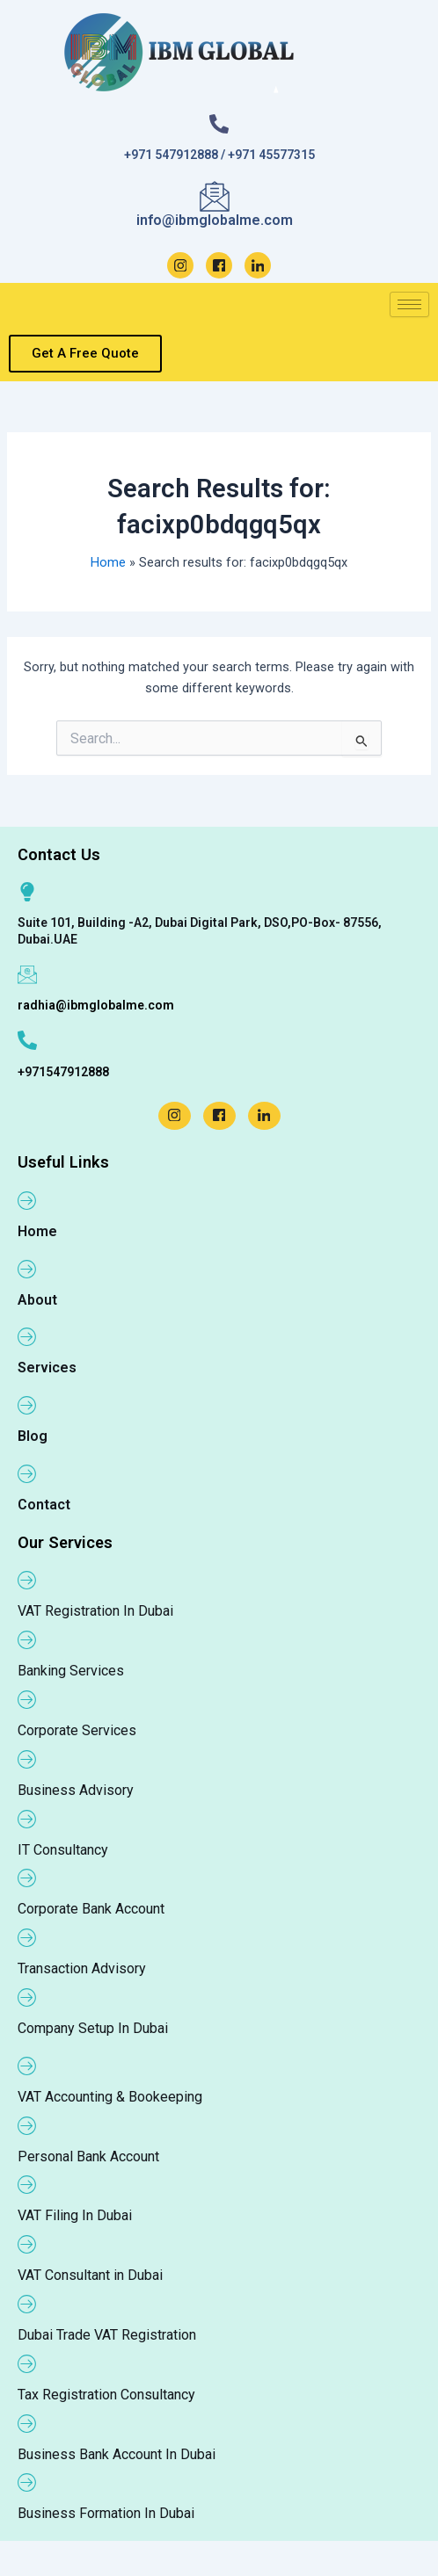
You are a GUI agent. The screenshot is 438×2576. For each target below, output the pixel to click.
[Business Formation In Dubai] (27, 2482)
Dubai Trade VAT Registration (107, 2334)
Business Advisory (76, 1790)
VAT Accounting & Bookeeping (110, 2096)
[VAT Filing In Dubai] (27, 2184)
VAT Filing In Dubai (75, 2215)
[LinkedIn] (258, 265)
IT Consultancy (63, 1850)
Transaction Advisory (82, 1968)
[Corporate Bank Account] (27, 1877)
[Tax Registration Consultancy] (27, 2363)
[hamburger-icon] (409, 304)
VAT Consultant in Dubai (90, 2275)
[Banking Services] (27, 1639)
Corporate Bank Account (91, 1908)
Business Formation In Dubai (106, 2513)
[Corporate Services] (27, 1699)
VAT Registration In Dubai (95, 1611)
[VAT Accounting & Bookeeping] (27, 2065)
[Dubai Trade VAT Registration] (27, 2303)
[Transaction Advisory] (27, 1937)
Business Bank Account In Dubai (116, 2454)
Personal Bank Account (88, 2156)
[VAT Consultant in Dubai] (27, 2244)
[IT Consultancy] (27, 1818)
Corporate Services (77, 1730)
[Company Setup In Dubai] (27, 1997)
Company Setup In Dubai (93, 2028)
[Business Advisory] (27, 1759)
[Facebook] (219, 265)
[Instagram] (180, 265)
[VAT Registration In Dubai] (27, 1579)
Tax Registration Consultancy (106, 2394)
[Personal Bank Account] (27, 2125)
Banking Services (71, 1670)
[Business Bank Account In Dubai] (27, 2423)
